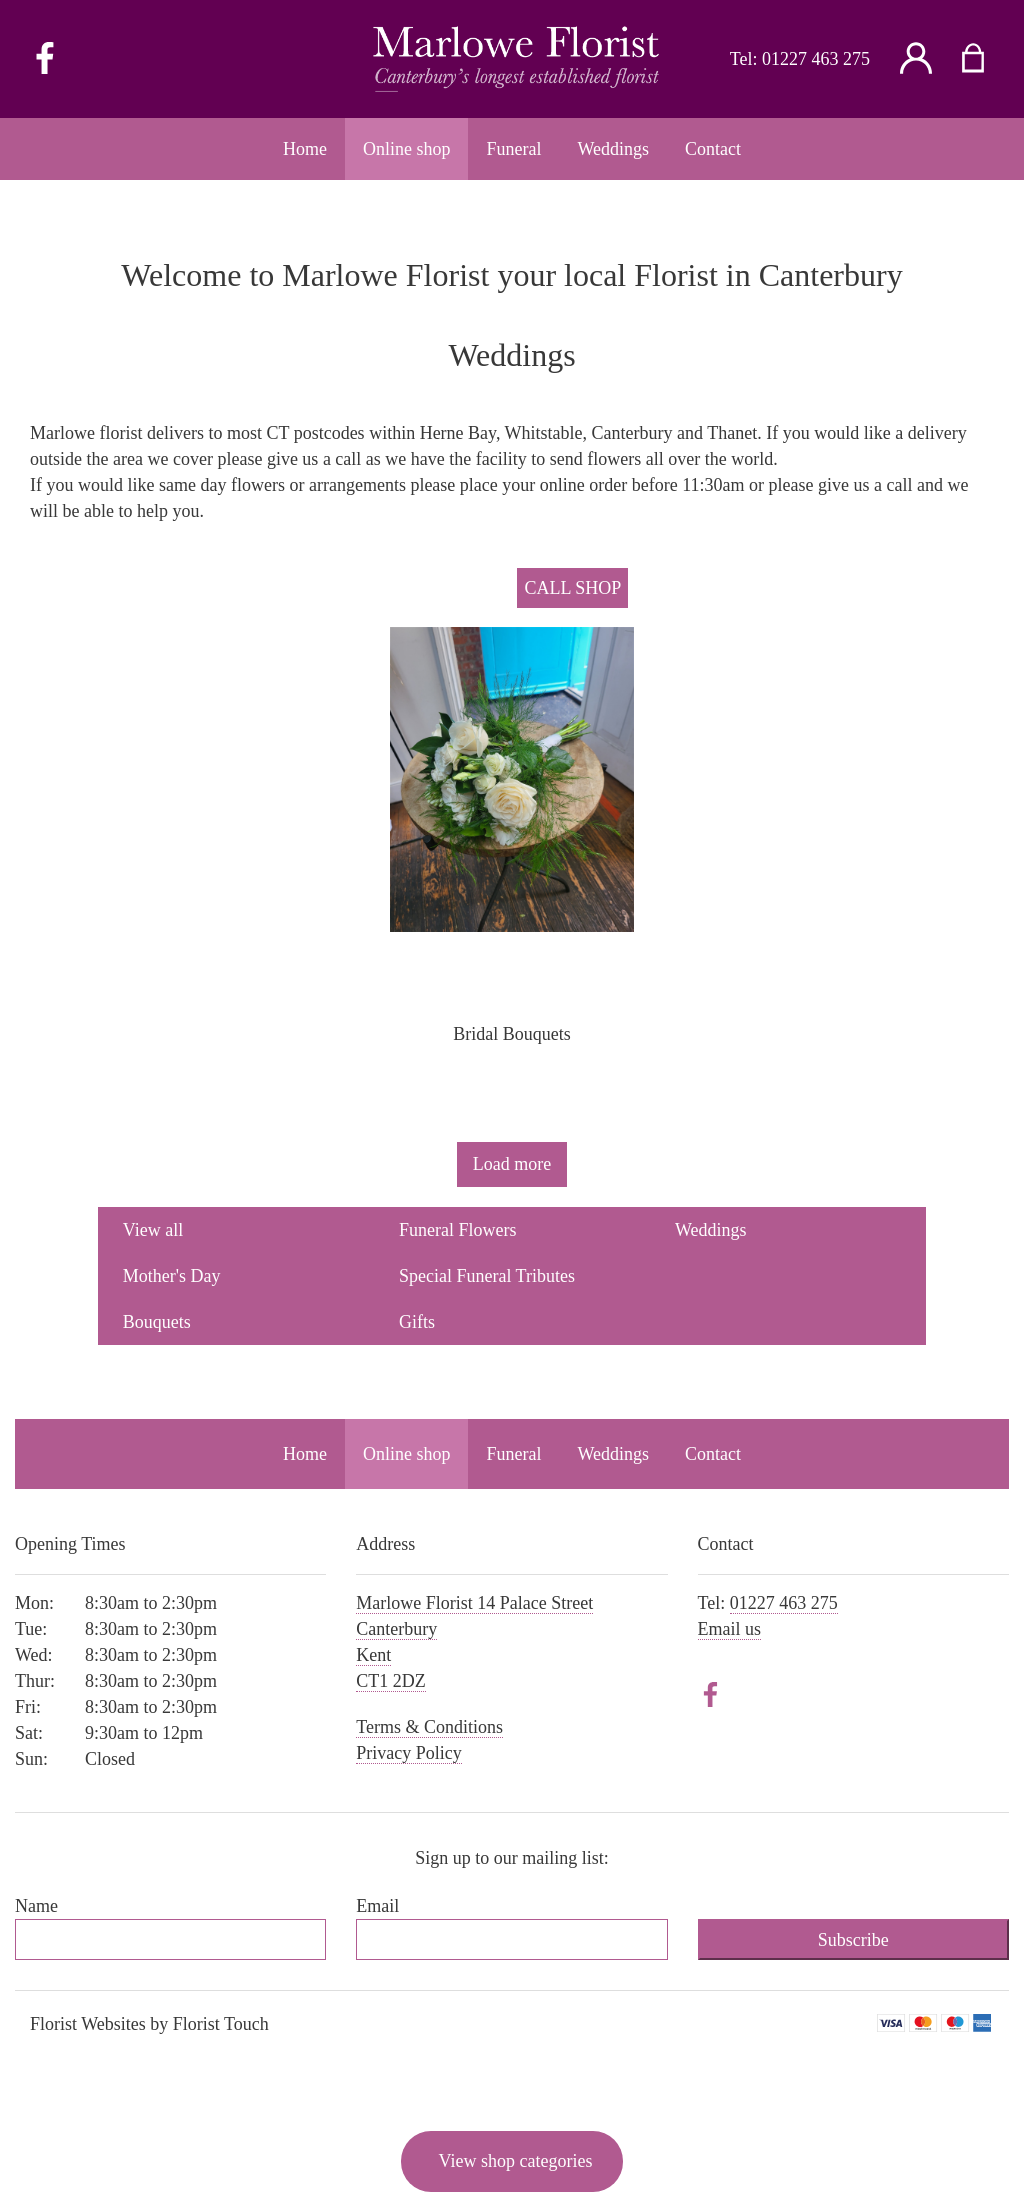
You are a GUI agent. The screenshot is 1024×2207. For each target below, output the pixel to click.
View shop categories (516, 2161)
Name (36, 1906)
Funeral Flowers (457, 1230)
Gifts (417, 1322)
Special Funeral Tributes (487, 1276)
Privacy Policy (409, 1753)
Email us (730, 1629)
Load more (512, 1164)
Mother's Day (172, 1276)
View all (153, 1230)
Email (377, 1906)
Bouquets (157, 1322)
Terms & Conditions (429, 1727)
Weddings (711, 1230)
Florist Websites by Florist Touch (149, 2024)
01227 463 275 (816, 59)
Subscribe (853, 1940)
